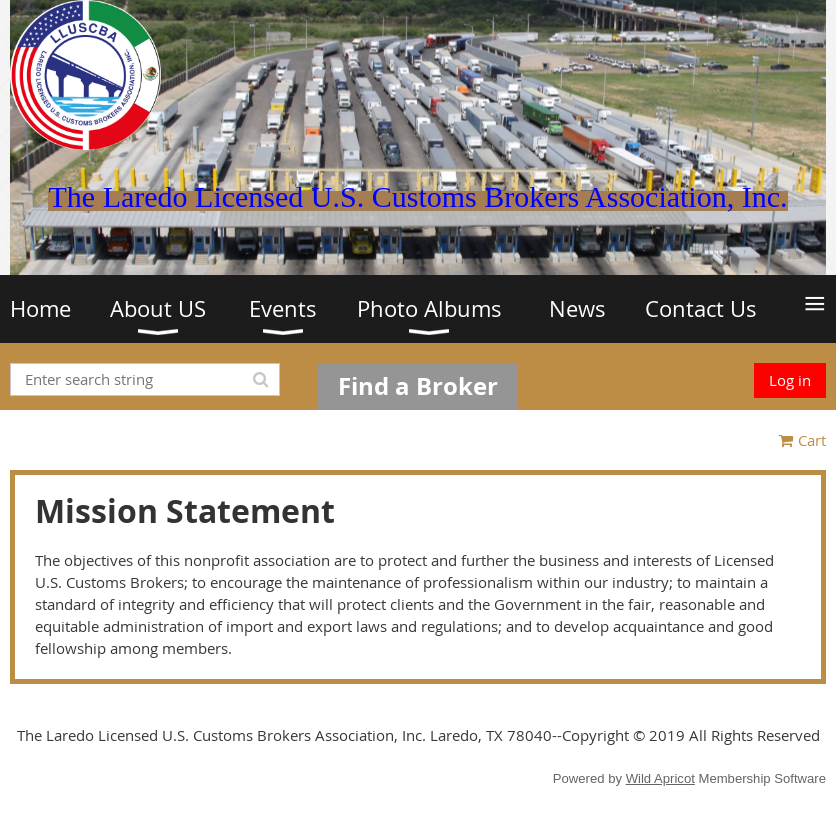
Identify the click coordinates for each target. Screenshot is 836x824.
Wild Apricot (660, 778)
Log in (790, 380)
